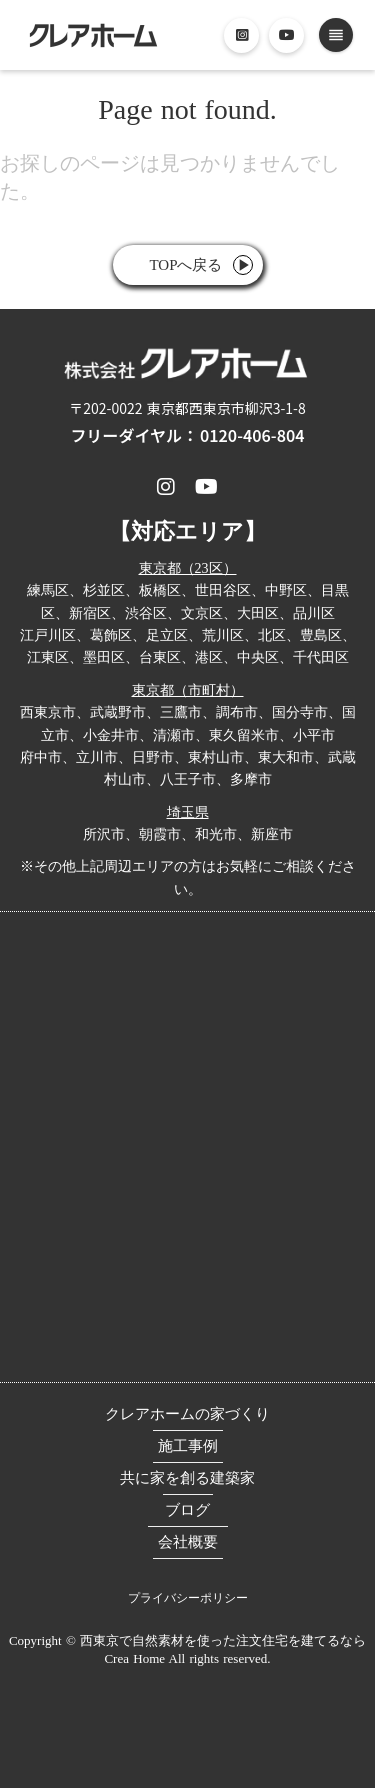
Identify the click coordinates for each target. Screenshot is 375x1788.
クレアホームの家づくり (187, 1414)
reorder (336, 35)
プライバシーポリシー (188, 1598)
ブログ (187, 1510)
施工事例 (188, 1446)
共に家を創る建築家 (187, 1478)
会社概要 (188, 1542)
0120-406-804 (252, 435)
